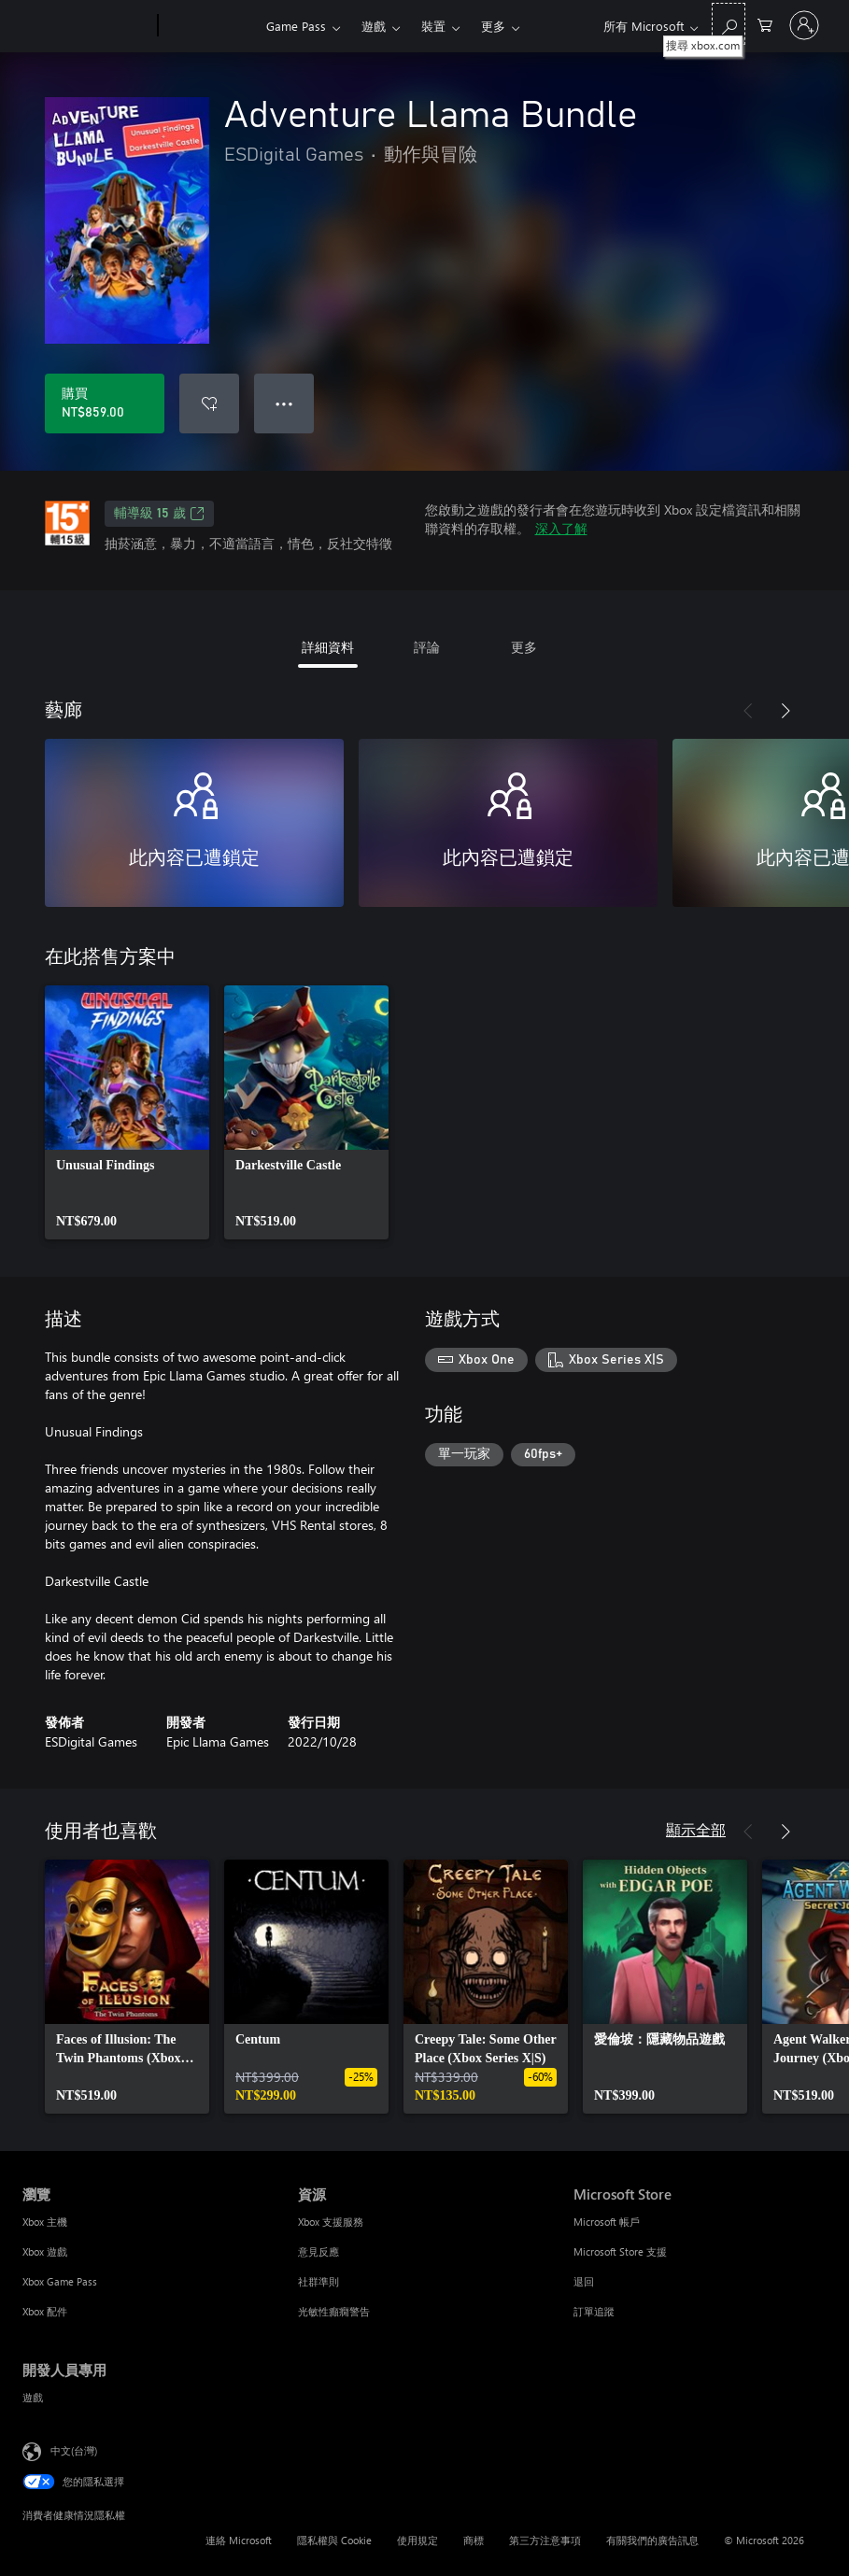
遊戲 (373, 26)
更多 (493, 26)
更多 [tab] (524, 647)
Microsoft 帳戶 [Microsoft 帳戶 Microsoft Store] (606, 2221)
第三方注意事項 (545, 2540)
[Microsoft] (86, 26)
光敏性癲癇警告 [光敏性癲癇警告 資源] (334, 2311)
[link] (127, 1112)
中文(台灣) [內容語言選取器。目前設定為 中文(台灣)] (73, 2450)
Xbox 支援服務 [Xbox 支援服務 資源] (330, 2221)
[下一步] (785, 711)
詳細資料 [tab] (328, 647)
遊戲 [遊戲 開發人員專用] (32, 2397)
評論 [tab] (427, 647)
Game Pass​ (296, 26)
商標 (473, 2540)
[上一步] (748, 711)
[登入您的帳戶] (804, 25)
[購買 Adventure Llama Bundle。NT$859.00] (104, 403)
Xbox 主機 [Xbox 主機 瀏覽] (44, 2221)
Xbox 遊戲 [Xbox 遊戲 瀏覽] (44, 2251)
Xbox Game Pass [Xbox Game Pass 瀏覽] (59, 2281)
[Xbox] (209, 26)
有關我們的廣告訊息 (652, 2540)
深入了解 (561, 528)
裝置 (433, 26)
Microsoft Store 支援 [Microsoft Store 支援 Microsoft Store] (620, 2251)
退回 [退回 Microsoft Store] (583, 2281)
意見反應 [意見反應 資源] (318, 2251)
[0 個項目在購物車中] (764, 24)
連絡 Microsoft (238, 2540)
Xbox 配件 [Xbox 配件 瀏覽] (44, 2311)
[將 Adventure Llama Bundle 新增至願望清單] (209, 403)
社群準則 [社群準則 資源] (318, 2281)
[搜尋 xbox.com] (728, 24)
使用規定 (417, 2540)
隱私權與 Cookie (334, 2540)
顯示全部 (696, 1829)
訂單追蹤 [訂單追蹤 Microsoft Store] (594, 2311)
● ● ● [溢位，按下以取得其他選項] (284, 403)
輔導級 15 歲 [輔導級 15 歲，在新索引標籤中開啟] (159, 513)
